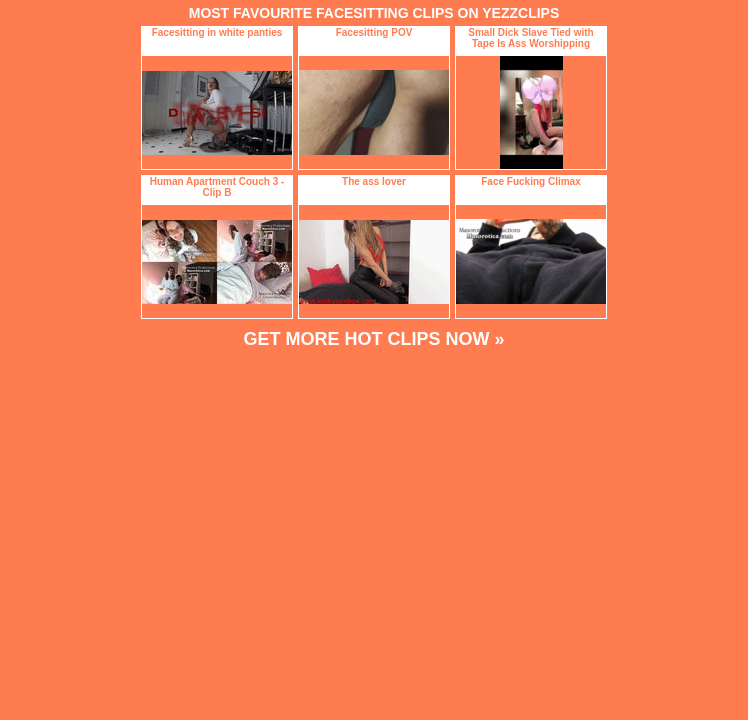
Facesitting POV (374, 32)
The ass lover (374, 181)
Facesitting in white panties (217, 32)
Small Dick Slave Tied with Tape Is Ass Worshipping (530, 38)
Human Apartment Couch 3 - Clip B (217, 187)
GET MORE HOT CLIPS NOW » (373, 339)
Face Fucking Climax (530, 181)
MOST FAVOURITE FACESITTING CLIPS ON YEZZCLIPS (374, 13)
